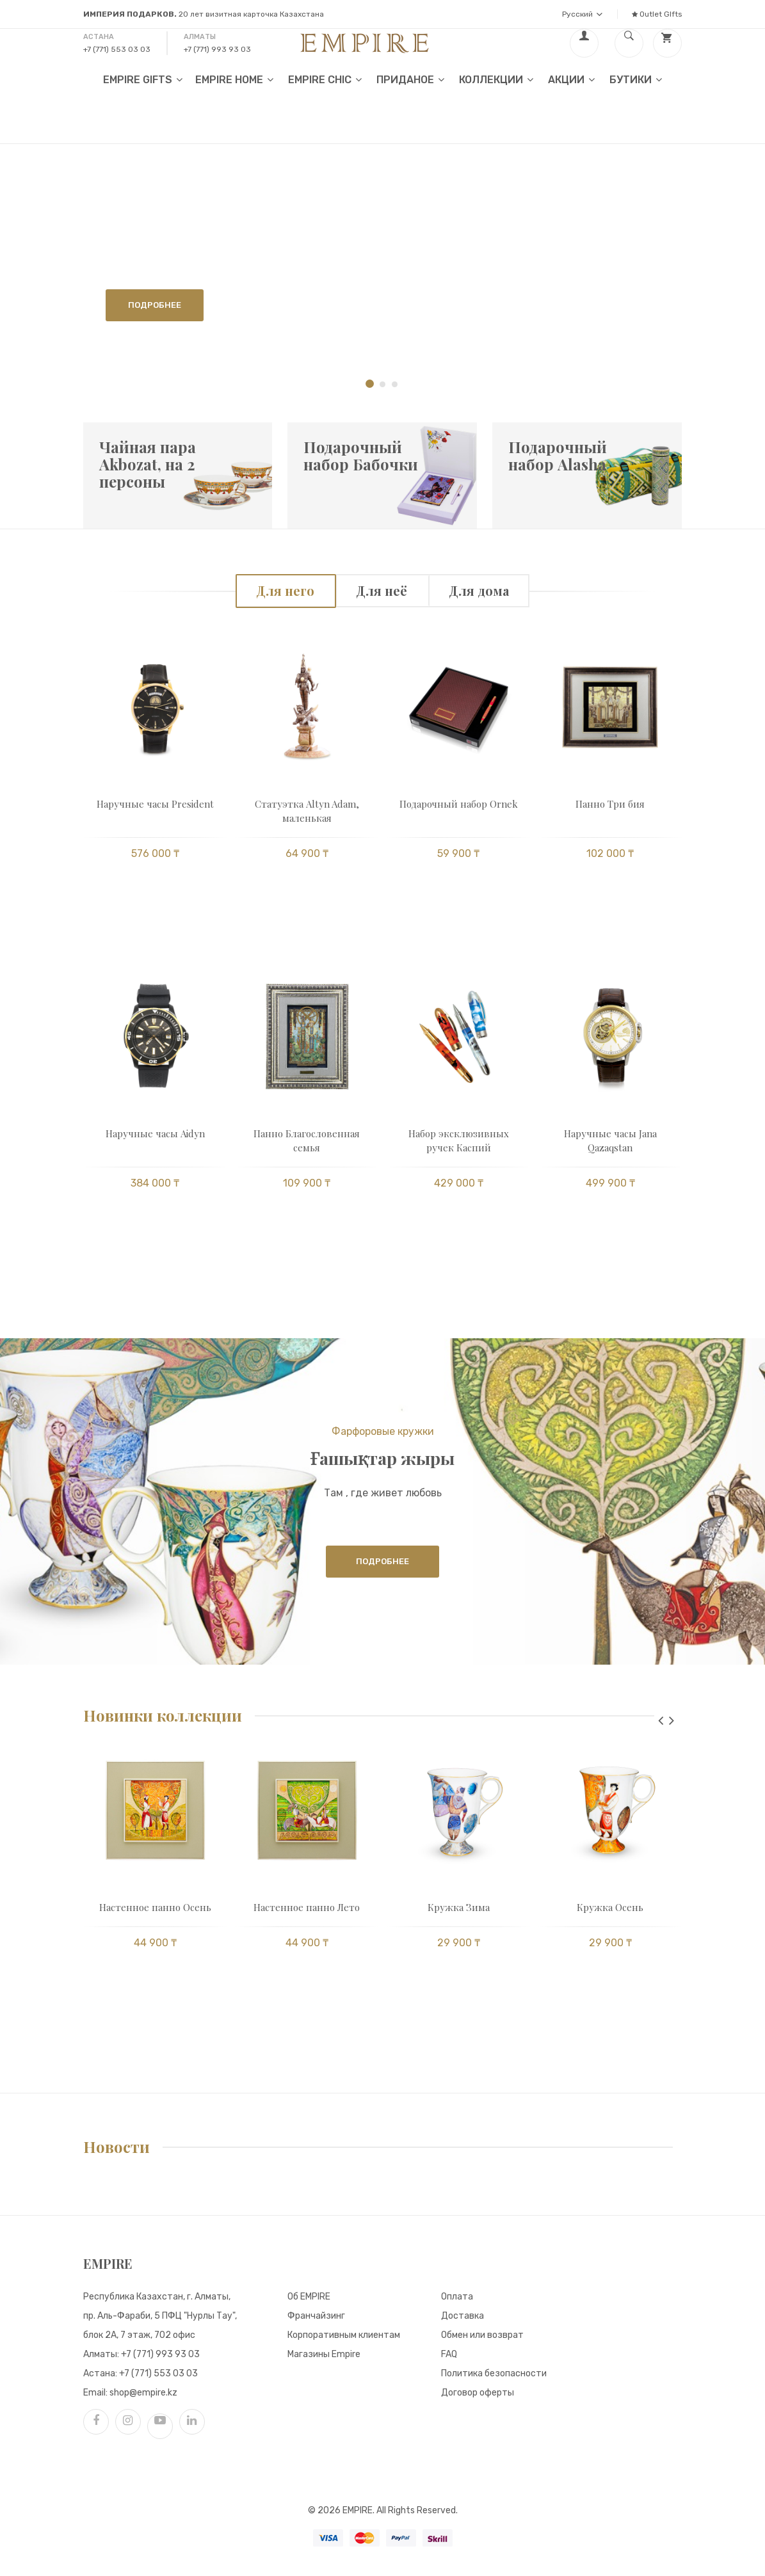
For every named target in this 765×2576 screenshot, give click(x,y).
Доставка (462, 2315)
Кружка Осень (610, 1907)
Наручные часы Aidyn (155, 1133)
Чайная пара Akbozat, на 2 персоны (147, 464)
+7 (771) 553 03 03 (116, 49)
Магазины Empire (323, 2354)
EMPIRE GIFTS (142, 79)
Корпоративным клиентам (343, 2335)
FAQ (449, 2354)
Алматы (200, 37)
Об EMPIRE (308, 2296)
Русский (582, 14)
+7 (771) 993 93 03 (217, 49)
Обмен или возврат (482, 2335)
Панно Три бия (610, 803)
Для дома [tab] (479, 590)
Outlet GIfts (657, 14)
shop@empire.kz (143, 2392)
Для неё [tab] (381, 590)
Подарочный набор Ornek (458, 803)
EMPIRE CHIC (325, 79)
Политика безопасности (494, 2373)
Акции (571, 79)
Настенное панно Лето (307, 1907)
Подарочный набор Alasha (557, 455)
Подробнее (154, 305)
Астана (98, 37)
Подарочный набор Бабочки (360, 455)
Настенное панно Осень (155, 1907)
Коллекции (496, 79)
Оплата (457, 2296)
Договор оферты (477, 2392)
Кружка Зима (459, 1907)
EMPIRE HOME (234, 79)
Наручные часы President (155, 803)
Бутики (635, 79)
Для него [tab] (285, 590)
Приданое (410, 79)
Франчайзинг (316, 2315)
